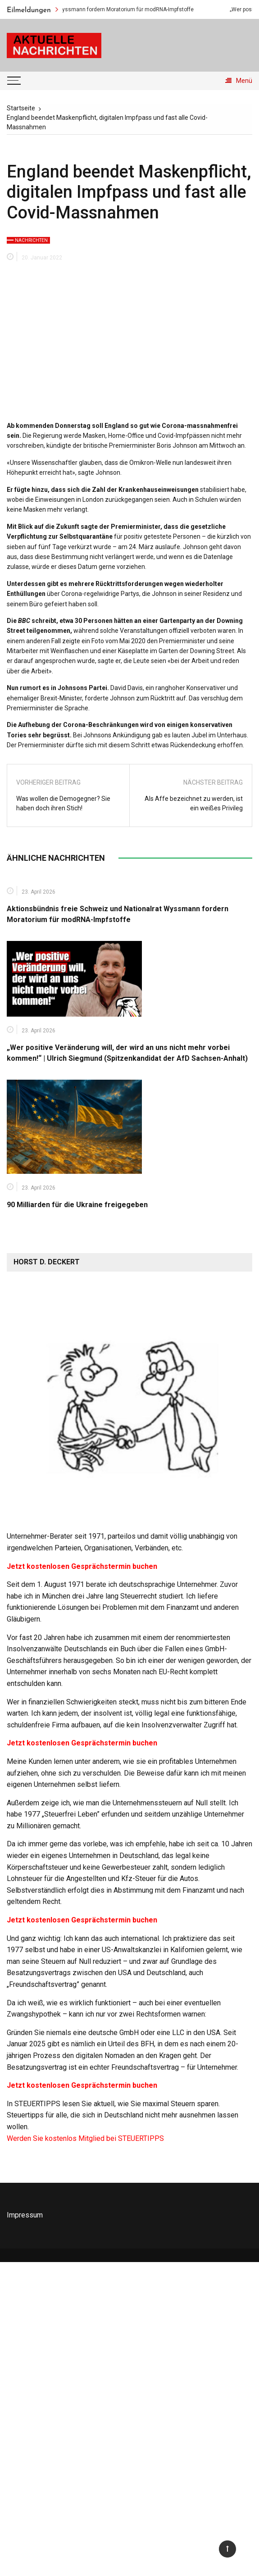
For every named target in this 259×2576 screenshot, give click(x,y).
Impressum (25, 2215)
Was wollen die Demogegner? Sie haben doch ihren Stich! (63, 803)
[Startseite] (21, 108)
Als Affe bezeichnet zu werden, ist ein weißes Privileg (194, 803)
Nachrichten (31, 240)
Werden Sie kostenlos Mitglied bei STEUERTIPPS (85, 2138)
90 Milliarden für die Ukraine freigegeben (77, 1204)
